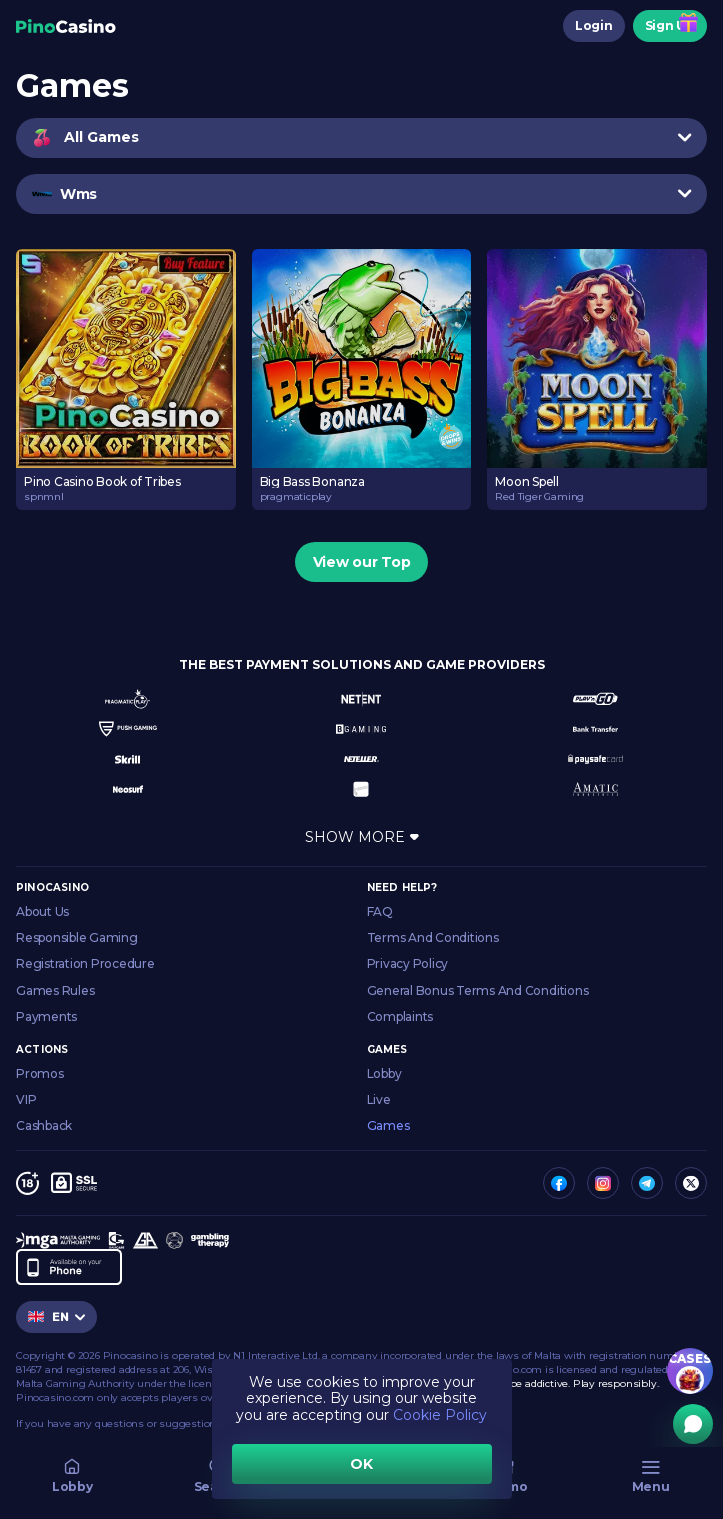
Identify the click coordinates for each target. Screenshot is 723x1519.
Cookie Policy (440, 1415)
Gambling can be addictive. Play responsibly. (547, 1383)
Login (594, 25)
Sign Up (670, 25)
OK (361, 1464)
